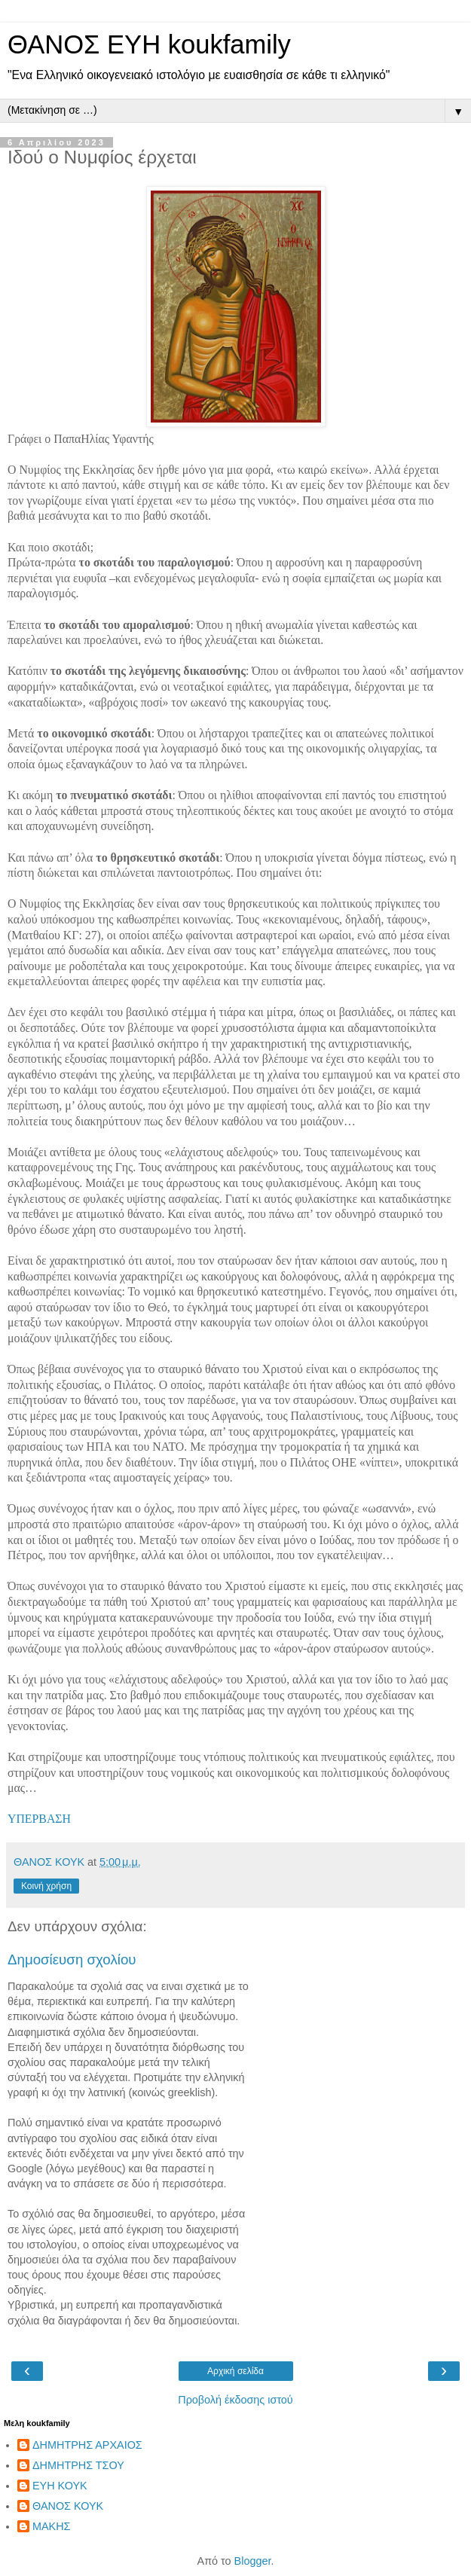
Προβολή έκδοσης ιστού (235, 2400)
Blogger (252, 2561)
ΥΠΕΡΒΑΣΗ (39, 1818)
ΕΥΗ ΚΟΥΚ (59, 2486)
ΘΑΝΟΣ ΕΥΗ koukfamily (149, 44)
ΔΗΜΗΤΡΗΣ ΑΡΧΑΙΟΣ (87, 2445)
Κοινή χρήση (46, 1886)
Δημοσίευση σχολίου (72, 1959)
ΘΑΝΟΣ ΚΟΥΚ (67, 2506)
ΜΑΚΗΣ (51, 2526)
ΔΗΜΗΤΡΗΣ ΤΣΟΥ (78, 2465)
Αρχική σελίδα (235, 2371)
